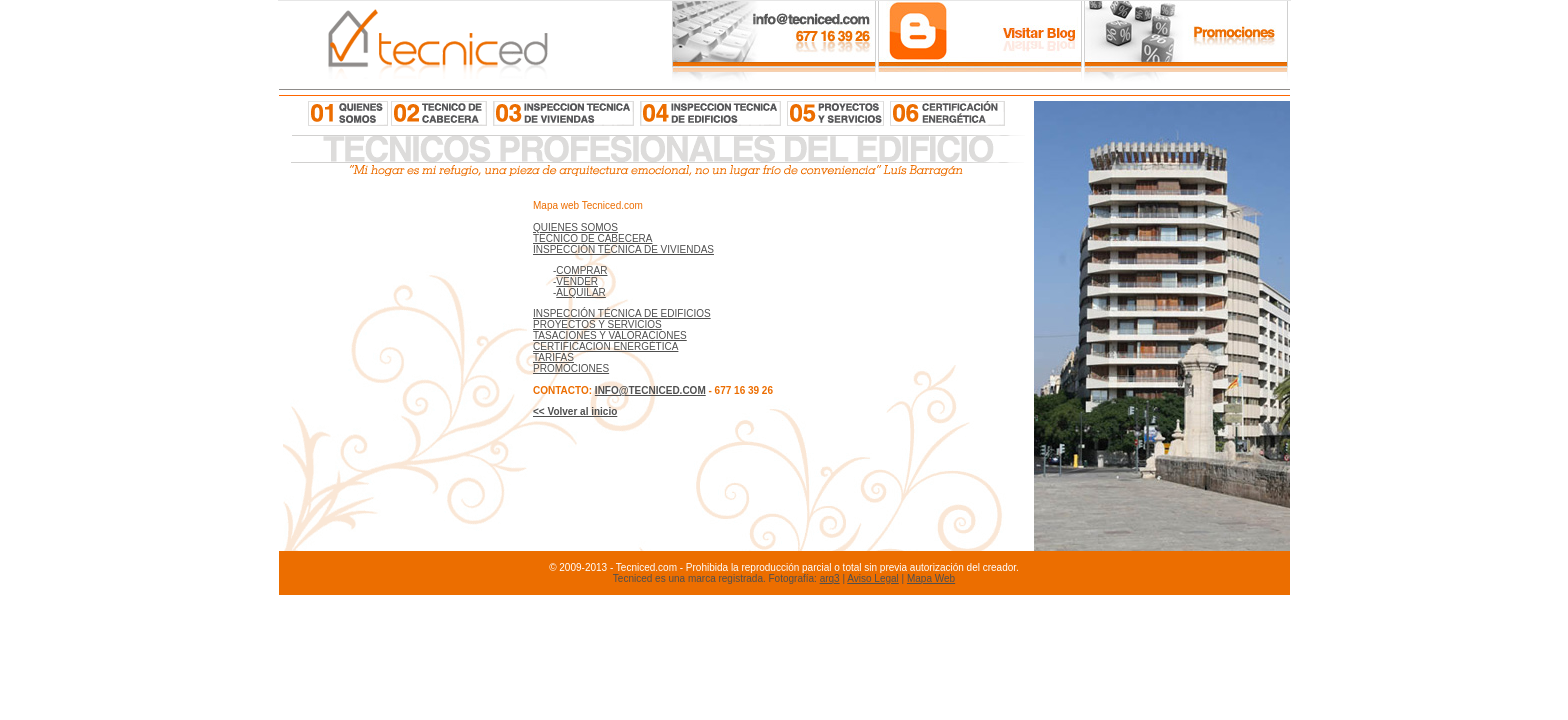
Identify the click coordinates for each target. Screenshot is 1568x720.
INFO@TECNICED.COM (650, 390)
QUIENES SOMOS (575, 227)
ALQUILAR (580, 292)
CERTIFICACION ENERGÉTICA (605, 346)
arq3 (830, 578)
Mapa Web (931, 578)
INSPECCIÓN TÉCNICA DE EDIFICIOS (622, 313)
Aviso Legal (873, 578)
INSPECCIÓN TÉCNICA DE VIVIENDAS (623, 249)
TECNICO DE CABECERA (592, 238)
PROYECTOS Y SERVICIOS (597, 324)
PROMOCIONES (571, 368)
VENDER (577, 281)
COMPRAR (581, 270)
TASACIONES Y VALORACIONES (610, 335)
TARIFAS (553, 357)
